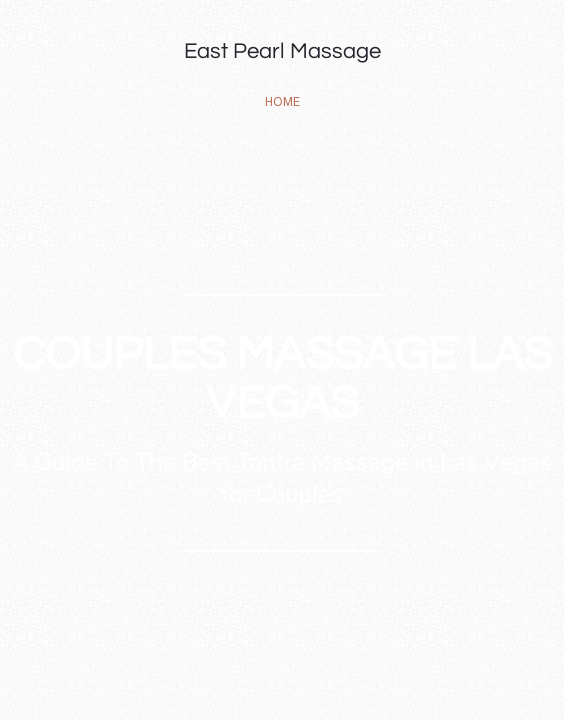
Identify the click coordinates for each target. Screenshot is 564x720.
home (282, 101)
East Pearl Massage (282, 51)
